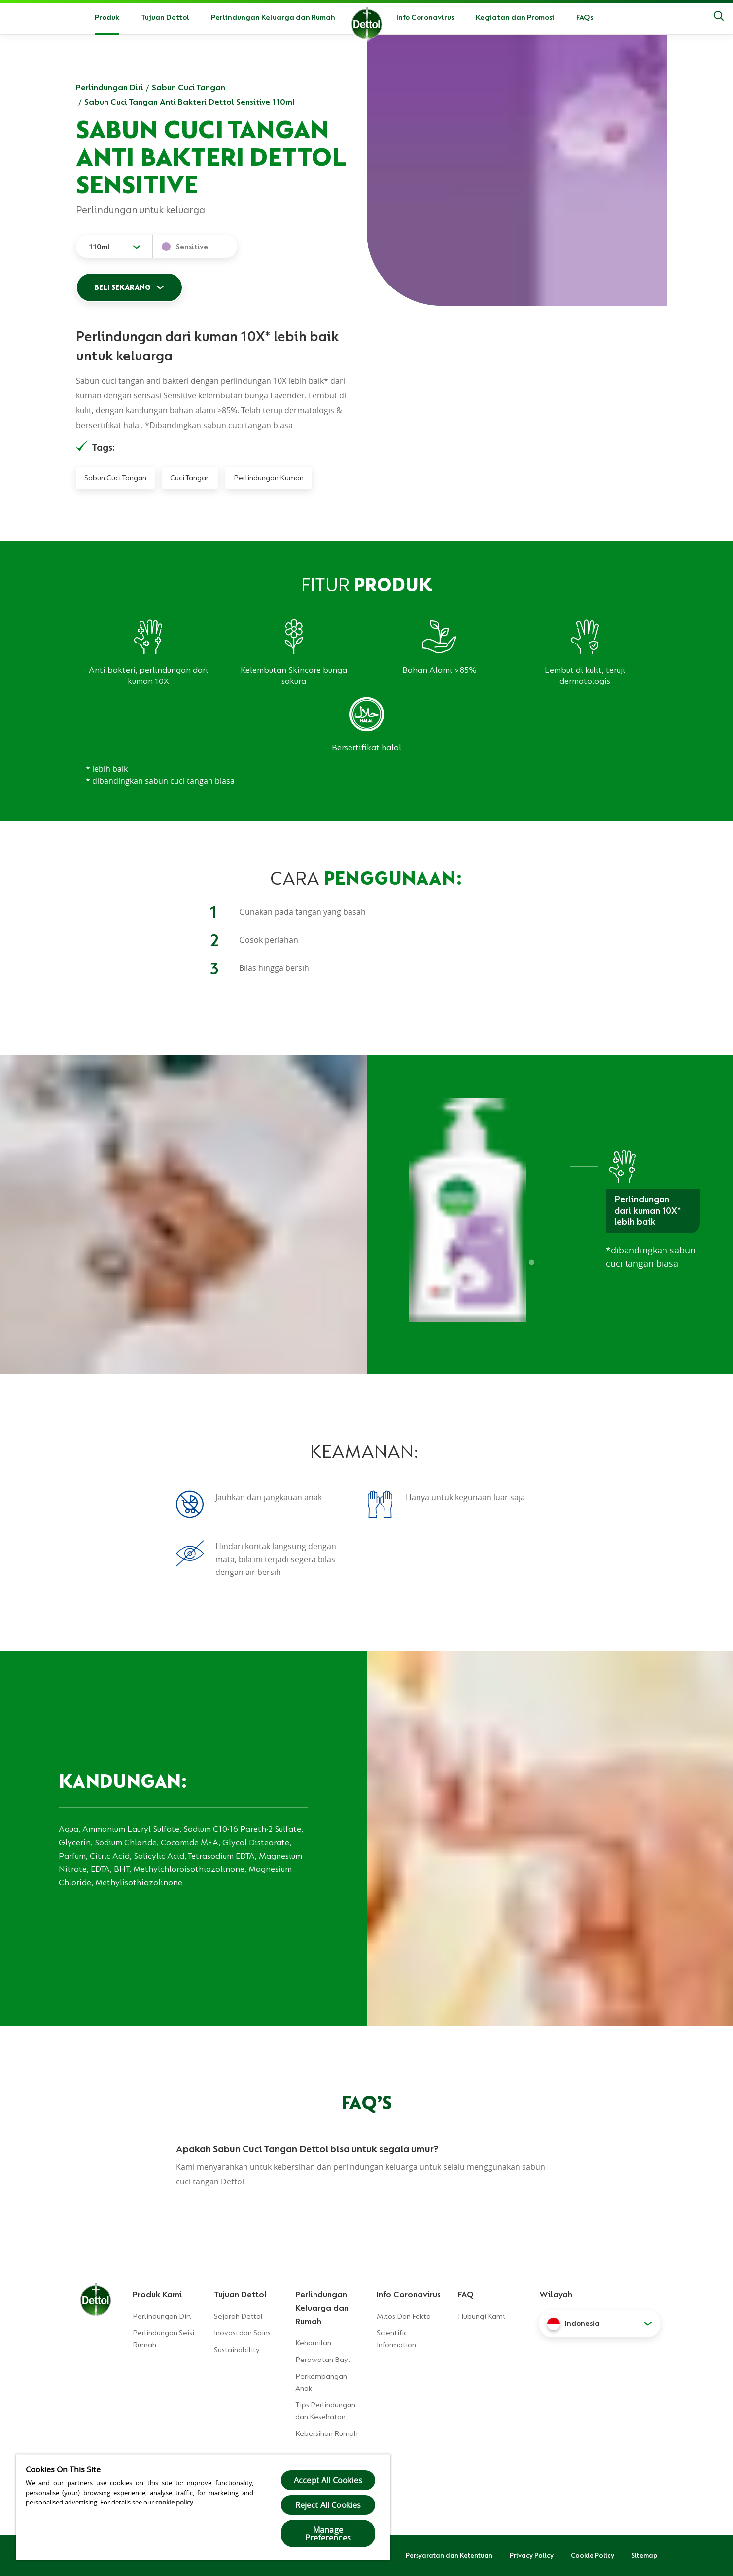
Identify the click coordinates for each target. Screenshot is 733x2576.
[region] (203, 2507)
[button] (599, 2323)
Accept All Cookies (328, 2480)
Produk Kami (157, 2294)
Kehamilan (313, 2342)
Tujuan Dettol (165, 17)
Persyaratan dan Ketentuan (449, 2555)
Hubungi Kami (481, 2316)
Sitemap (644, 2555)
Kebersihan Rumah (326, 2433)
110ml (99, 246)
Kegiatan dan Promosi (515, 17)
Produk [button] (107, 17)
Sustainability (237, 2349)
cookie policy (174, 2502)
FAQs (584, 17)
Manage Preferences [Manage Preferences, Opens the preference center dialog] (328, 2533)
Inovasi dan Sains (242, 2332)
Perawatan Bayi (322, 2359)
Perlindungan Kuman (269, 477)
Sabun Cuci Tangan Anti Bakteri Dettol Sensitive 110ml (189, 102)
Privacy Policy (532, 2555)
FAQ (466, 2294)
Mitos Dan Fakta (404, 2316)
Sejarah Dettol (238, 2316)
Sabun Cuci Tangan (188, 87)
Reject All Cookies (328, 2505)
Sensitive (192, 246)
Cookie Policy (592, 2555)
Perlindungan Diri (109, 87)
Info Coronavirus (425, 17)
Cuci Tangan (190, 477)
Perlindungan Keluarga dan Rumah (273, 17)
